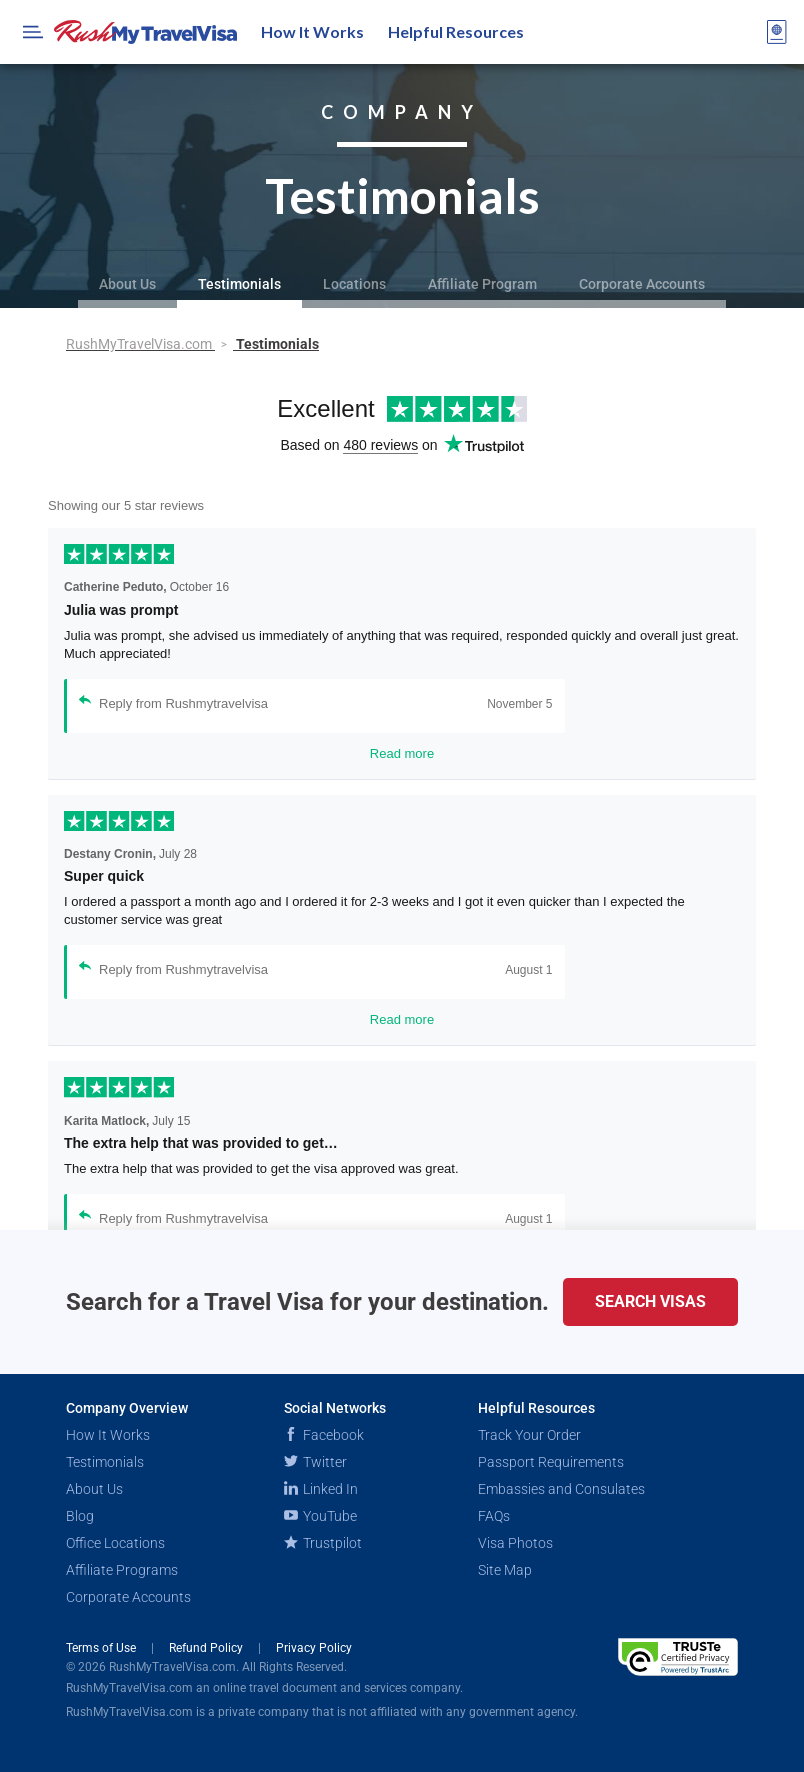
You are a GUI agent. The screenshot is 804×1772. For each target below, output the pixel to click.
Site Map (505, 1570)
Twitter (315, 1462)
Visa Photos (515, 1543)
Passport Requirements (551, 1462)
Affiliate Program (482, 284)
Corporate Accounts (642, 284)
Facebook (324, 1435)
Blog (80, 1516)
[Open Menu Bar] (33, 32)
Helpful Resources (456, 31)
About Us (127, 284)
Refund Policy (207, 1648)
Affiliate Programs (122, 1570)
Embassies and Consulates (561, 1489)
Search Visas (650, 1301)
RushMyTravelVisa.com (140, 344)
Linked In (321, 1489)
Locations (354, 284)
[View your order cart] (777, 32)
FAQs (494, 1516)
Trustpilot (323, 1543)
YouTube (320, 1516)
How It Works (312, 31)
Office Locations (115, 1543)
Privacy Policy (314, 1648)
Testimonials (239, 284)
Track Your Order (529, 1435)
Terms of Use (102, 1648)
